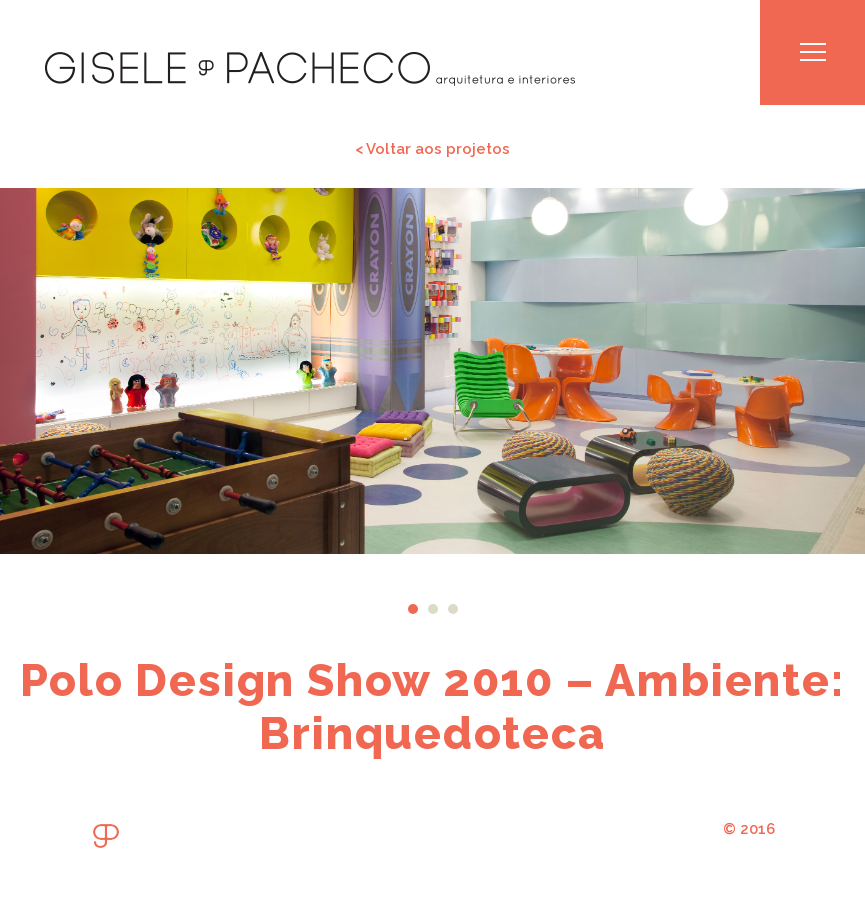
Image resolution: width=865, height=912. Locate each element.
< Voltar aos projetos (432, 148)
